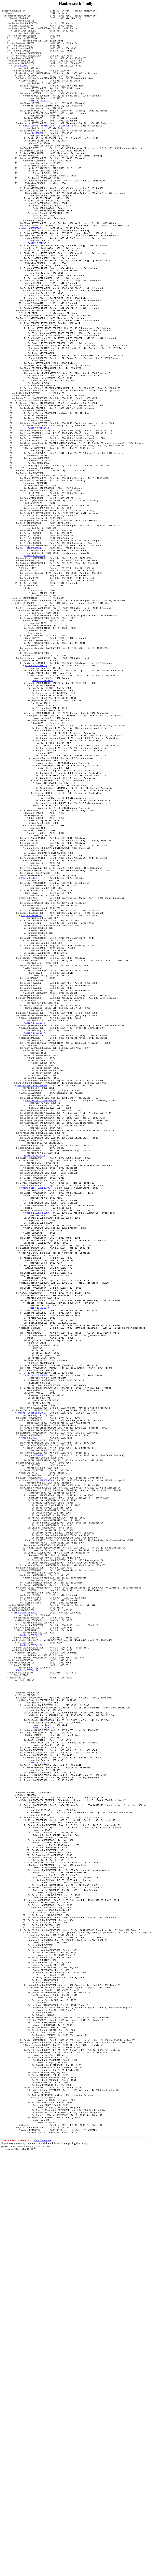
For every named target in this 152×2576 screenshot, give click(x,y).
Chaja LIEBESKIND (31, 1096)
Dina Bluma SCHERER (25, 1933)
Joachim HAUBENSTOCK (36, 1315)
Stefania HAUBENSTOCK (41, 2062)
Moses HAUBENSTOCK (31, 1048)
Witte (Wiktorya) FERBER (32, 1300)
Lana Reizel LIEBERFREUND (40, 1318)
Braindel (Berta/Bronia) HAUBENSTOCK (39, 1966)
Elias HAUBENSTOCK (31, 1771)
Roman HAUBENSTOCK (31, 1720)
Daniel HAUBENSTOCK (31, 1093)
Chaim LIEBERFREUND (37, 1453)
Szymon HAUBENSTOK (23, 74)
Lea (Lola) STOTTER (35, 506)
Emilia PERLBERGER (36, 1648)
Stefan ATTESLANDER (31, 182)
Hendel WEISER (32, 110)
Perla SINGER (29, 1051)
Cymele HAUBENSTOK (23, 1993)
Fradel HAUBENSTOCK (35, 2103)
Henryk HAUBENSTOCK (35, 1741)
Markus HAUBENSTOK (23, 1930)
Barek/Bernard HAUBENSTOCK (32, 1690)
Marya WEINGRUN (34, 1744)
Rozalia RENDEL (34, 158)
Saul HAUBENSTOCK (30, 1420)
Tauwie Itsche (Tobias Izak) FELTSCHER (45, 149)
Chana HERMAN (29, 1723)
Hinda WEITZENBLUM (36, 796)
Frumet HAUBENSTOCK (28, 1951)
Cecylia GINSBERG (34, 1558)
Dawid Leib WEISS (34, 793)
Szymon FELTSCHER (34, 155)
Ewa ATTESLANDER (34, 281)
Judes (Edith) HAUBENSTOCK (36, 1228)
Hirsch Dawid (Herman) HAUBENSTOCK (37, 1297)
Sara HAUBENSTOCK (31, 272)
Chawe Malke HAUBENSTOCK (35, 1216)
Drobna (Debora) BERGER (32, 1693)
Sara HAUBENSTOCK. (31, 655)
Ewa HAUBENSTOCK (30, 1375)
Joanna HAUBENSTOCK (39, 802)
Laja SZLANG (21, 77)
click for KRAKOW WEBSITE (15, 2564)
